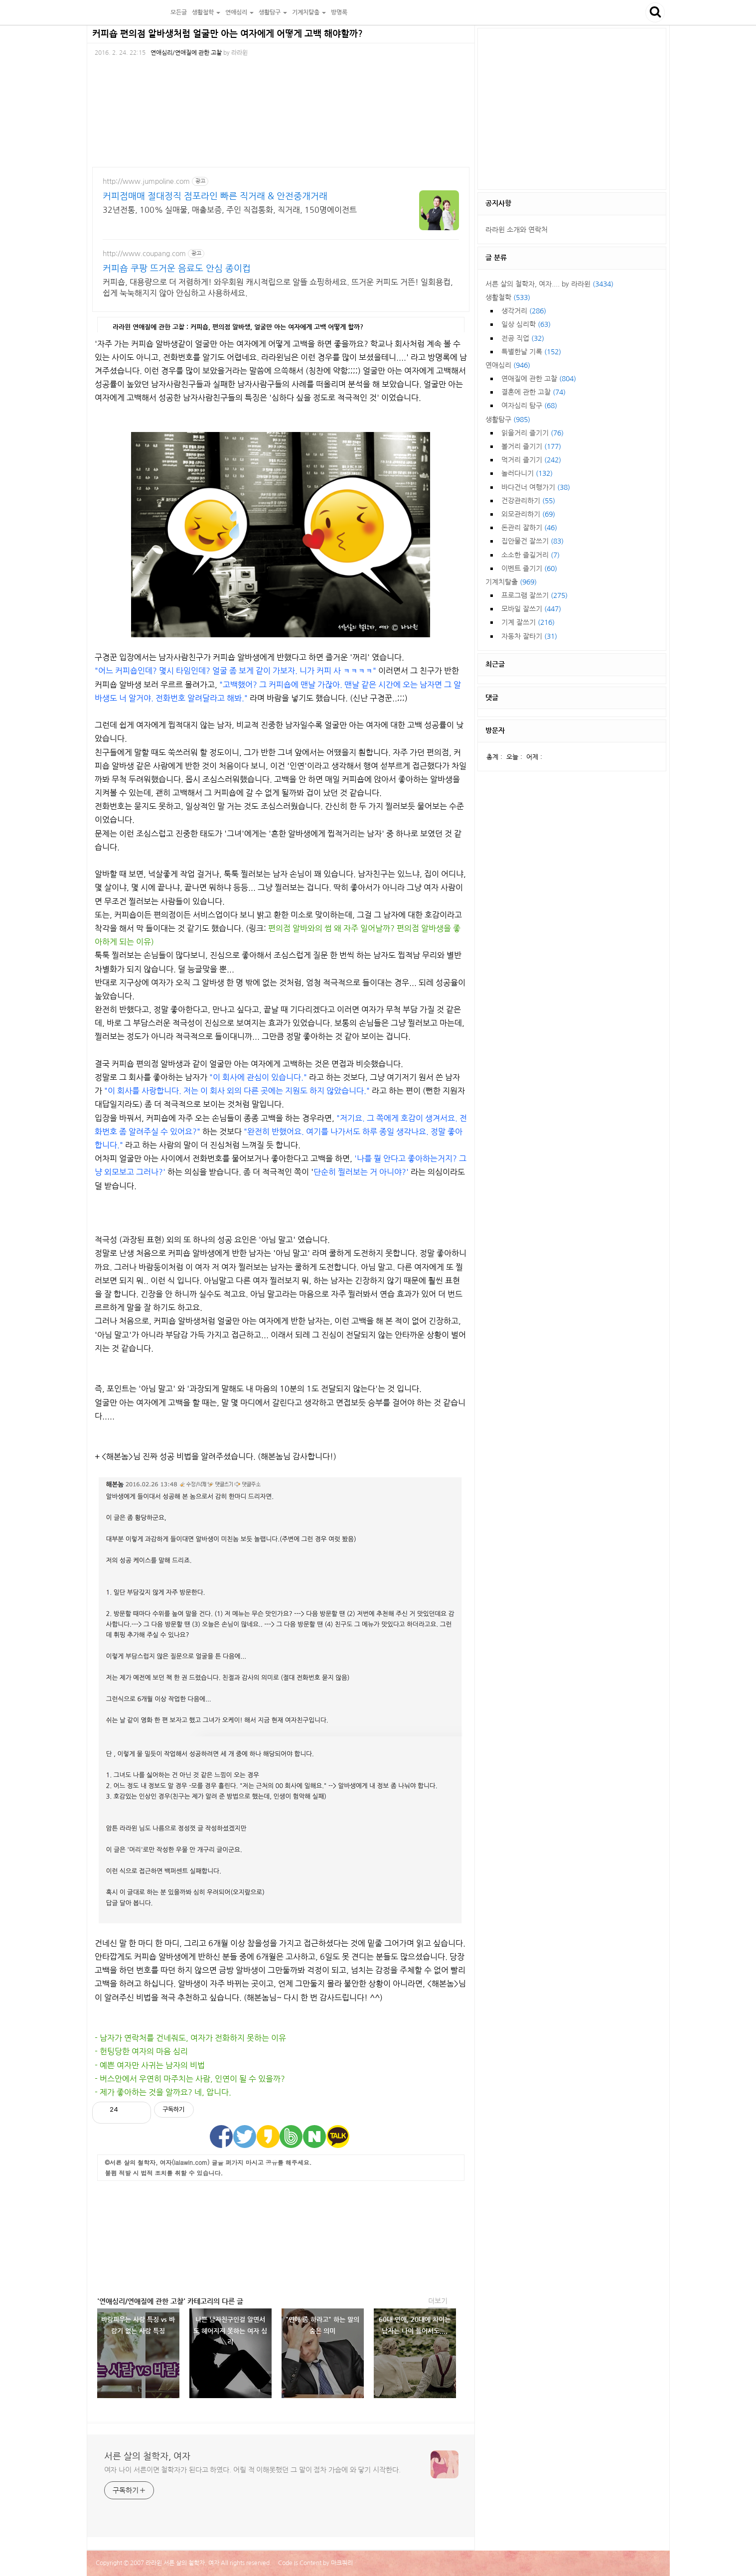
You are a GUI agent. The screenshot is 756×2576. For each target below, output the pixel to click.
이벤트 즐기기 (529, 568)
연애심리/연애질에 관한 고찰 (186, 53)
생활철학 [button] (206, 12)
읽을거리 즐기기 (532, 432)
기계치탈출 (511, 581)
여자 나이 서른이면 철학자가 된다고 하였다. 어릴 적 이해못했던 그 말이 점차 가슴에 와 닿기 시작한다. (252, 2469)
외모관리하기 (528, 514)
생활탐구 (507, 419)
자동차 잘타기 (529, 636)
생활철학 (507, 297)
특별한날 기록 (531, 351)
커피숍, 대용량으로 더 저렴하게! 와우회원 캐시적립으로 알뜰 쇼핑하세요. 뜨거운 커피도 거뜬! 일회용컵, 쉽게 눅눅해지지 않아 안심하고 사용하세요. (278, 287)
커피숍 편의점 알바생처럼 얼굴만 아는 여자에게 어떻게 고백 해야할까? (227, 33)
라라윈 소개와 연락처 (516, 229)
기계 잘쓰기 (528, 622)
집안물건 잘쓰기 (532, 541)
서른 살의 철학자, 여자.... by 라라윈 (549, 284)
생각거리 (523, 310)
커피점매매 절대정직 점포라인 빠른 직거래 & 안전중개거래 (215, 196)
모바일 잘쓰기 (531, 608)
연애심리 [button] (239, 12)
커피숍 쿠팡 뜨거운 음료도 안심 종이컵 (177, 268)
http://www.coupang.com (144, 253)
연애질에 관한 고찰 (538, 378)
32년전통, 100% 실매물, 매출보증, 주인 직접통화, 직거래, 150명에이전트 (230, 210)
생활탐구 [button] (273, 12)
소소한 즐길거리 (530, 555)
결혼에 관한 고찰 (533, 392)
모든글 (178, 12)
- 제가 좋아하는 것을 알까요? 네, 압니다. (163, 2092)
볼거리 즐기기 (531, 446)
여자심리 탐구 (529, 405)
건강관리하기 (528, 500)
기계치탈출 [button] (309, 12)
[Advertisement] (280, 2235)
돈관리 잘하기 (529, 527)
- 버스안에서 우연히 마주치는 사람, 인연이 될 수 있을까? (190, 2079)
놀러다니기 (527, 473)
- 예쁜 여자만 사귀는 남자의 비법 (150, 2065)
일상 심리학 (526, 324)
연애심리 (507, 365)
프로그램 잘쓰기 (534, 595)
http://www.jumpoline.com (146, 181)
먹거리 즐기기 (531, 459)
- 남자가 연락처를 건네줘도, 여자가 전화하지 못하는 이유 (190, 2038)
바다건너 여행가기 (535, 487)
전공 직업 (522, 338)
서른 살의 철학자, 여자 (127, 12)
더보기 (438, 2300)
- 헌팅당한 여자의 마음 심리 (141, 2051)
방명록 (339, 12)
